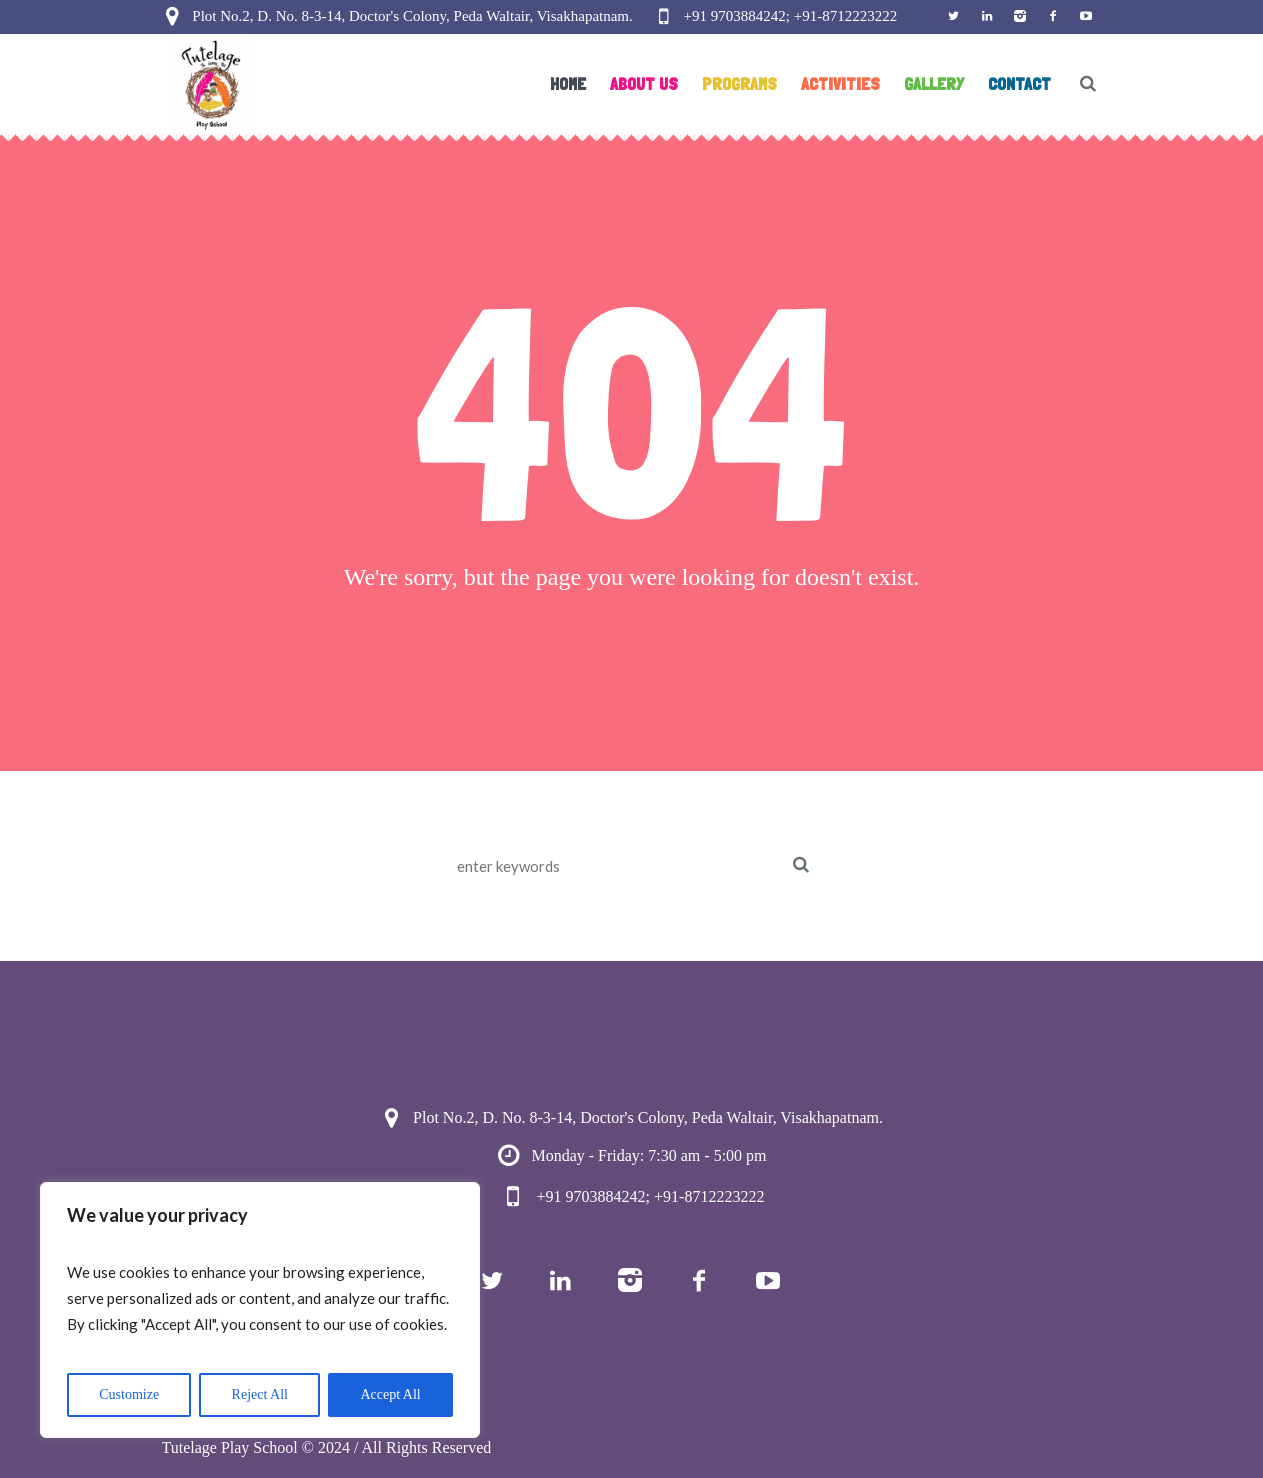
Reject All (260, 1394)
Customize (129, 1394)
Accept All (390, 1394)
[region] (260, 1310)
